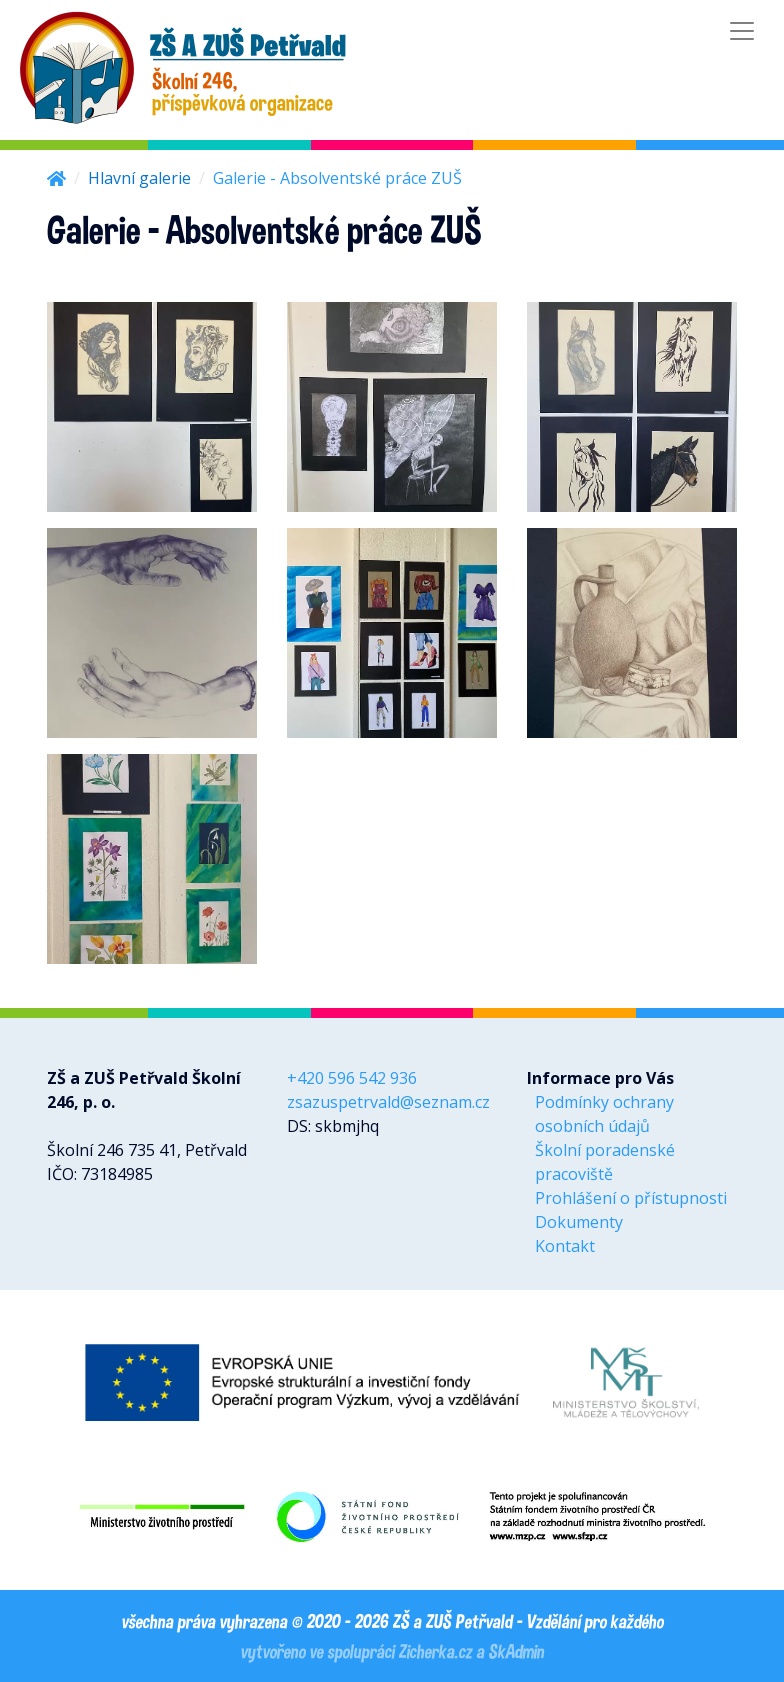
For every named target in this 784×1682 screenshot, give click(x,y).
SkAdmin (516, 1651)
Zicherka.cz (435, 1651)
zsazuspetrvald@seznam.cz (388, 1102)
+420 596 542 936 (352, 1078)
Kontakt (565, 1246)
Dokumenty (579, 1222)
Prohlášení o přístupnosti (631, 1198)
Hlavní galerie (139, 178)
